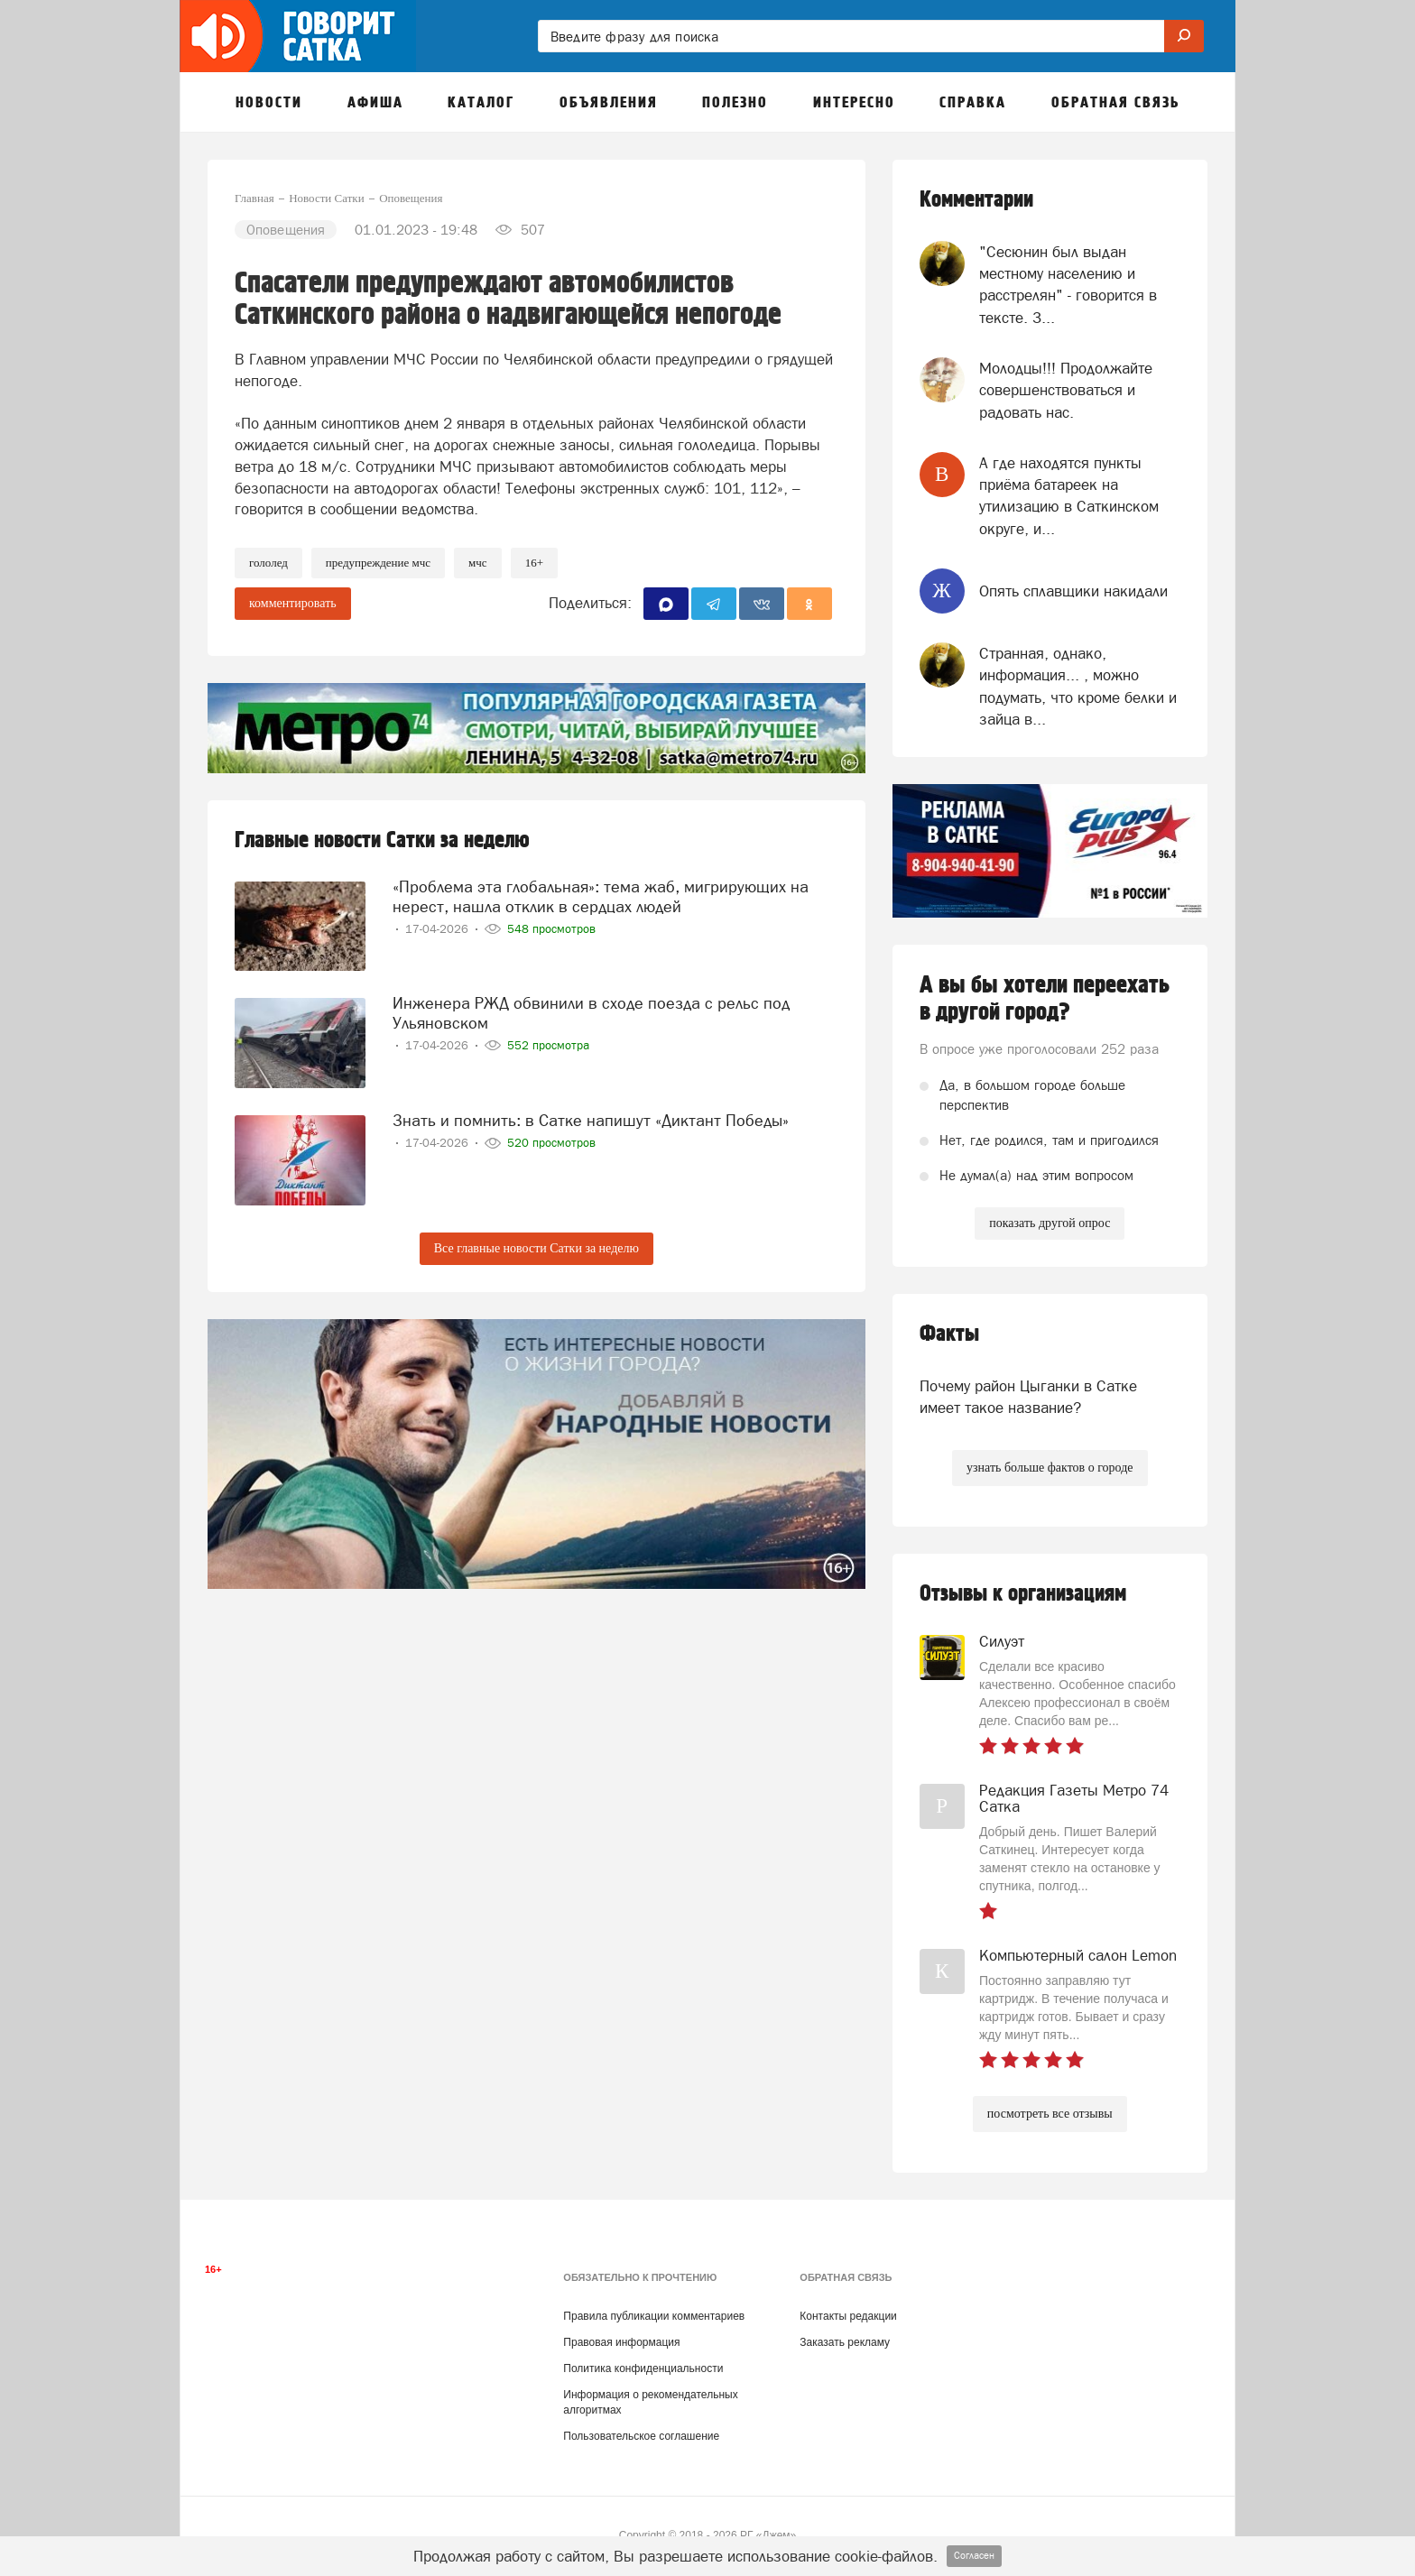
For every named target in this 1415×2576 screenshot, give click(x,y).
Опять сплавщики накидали (1073, 591)
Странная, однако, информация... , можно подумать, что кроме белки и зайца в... (1078, 686)
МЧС (477, 562)
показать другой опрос (1049, 1223)
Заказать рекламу (845, 2342)
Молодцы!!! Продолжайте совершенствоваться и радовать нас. (1065, 390)
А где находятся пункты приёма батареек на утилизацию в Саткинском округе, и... (1069, 496)
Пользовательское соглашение (641, 2436)
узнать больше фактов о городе (1049, 1467)
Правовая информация (621, 2342)
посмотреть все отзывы (1050, 2113)
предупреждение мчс (378, 562)
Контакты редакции (848, 2316)
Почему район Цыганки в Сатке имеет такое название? (1028, 1397)
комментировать (293, 603)
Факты (949, 1334)
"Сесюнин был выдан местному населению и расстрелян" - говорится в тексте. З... (1068, 285)
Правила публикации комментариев (653, 2316)
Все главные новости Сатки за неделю (536, 1248)
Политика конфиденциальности (643, 2368)
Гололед (268, 562)
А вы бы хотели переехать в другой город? (1045, 999)
